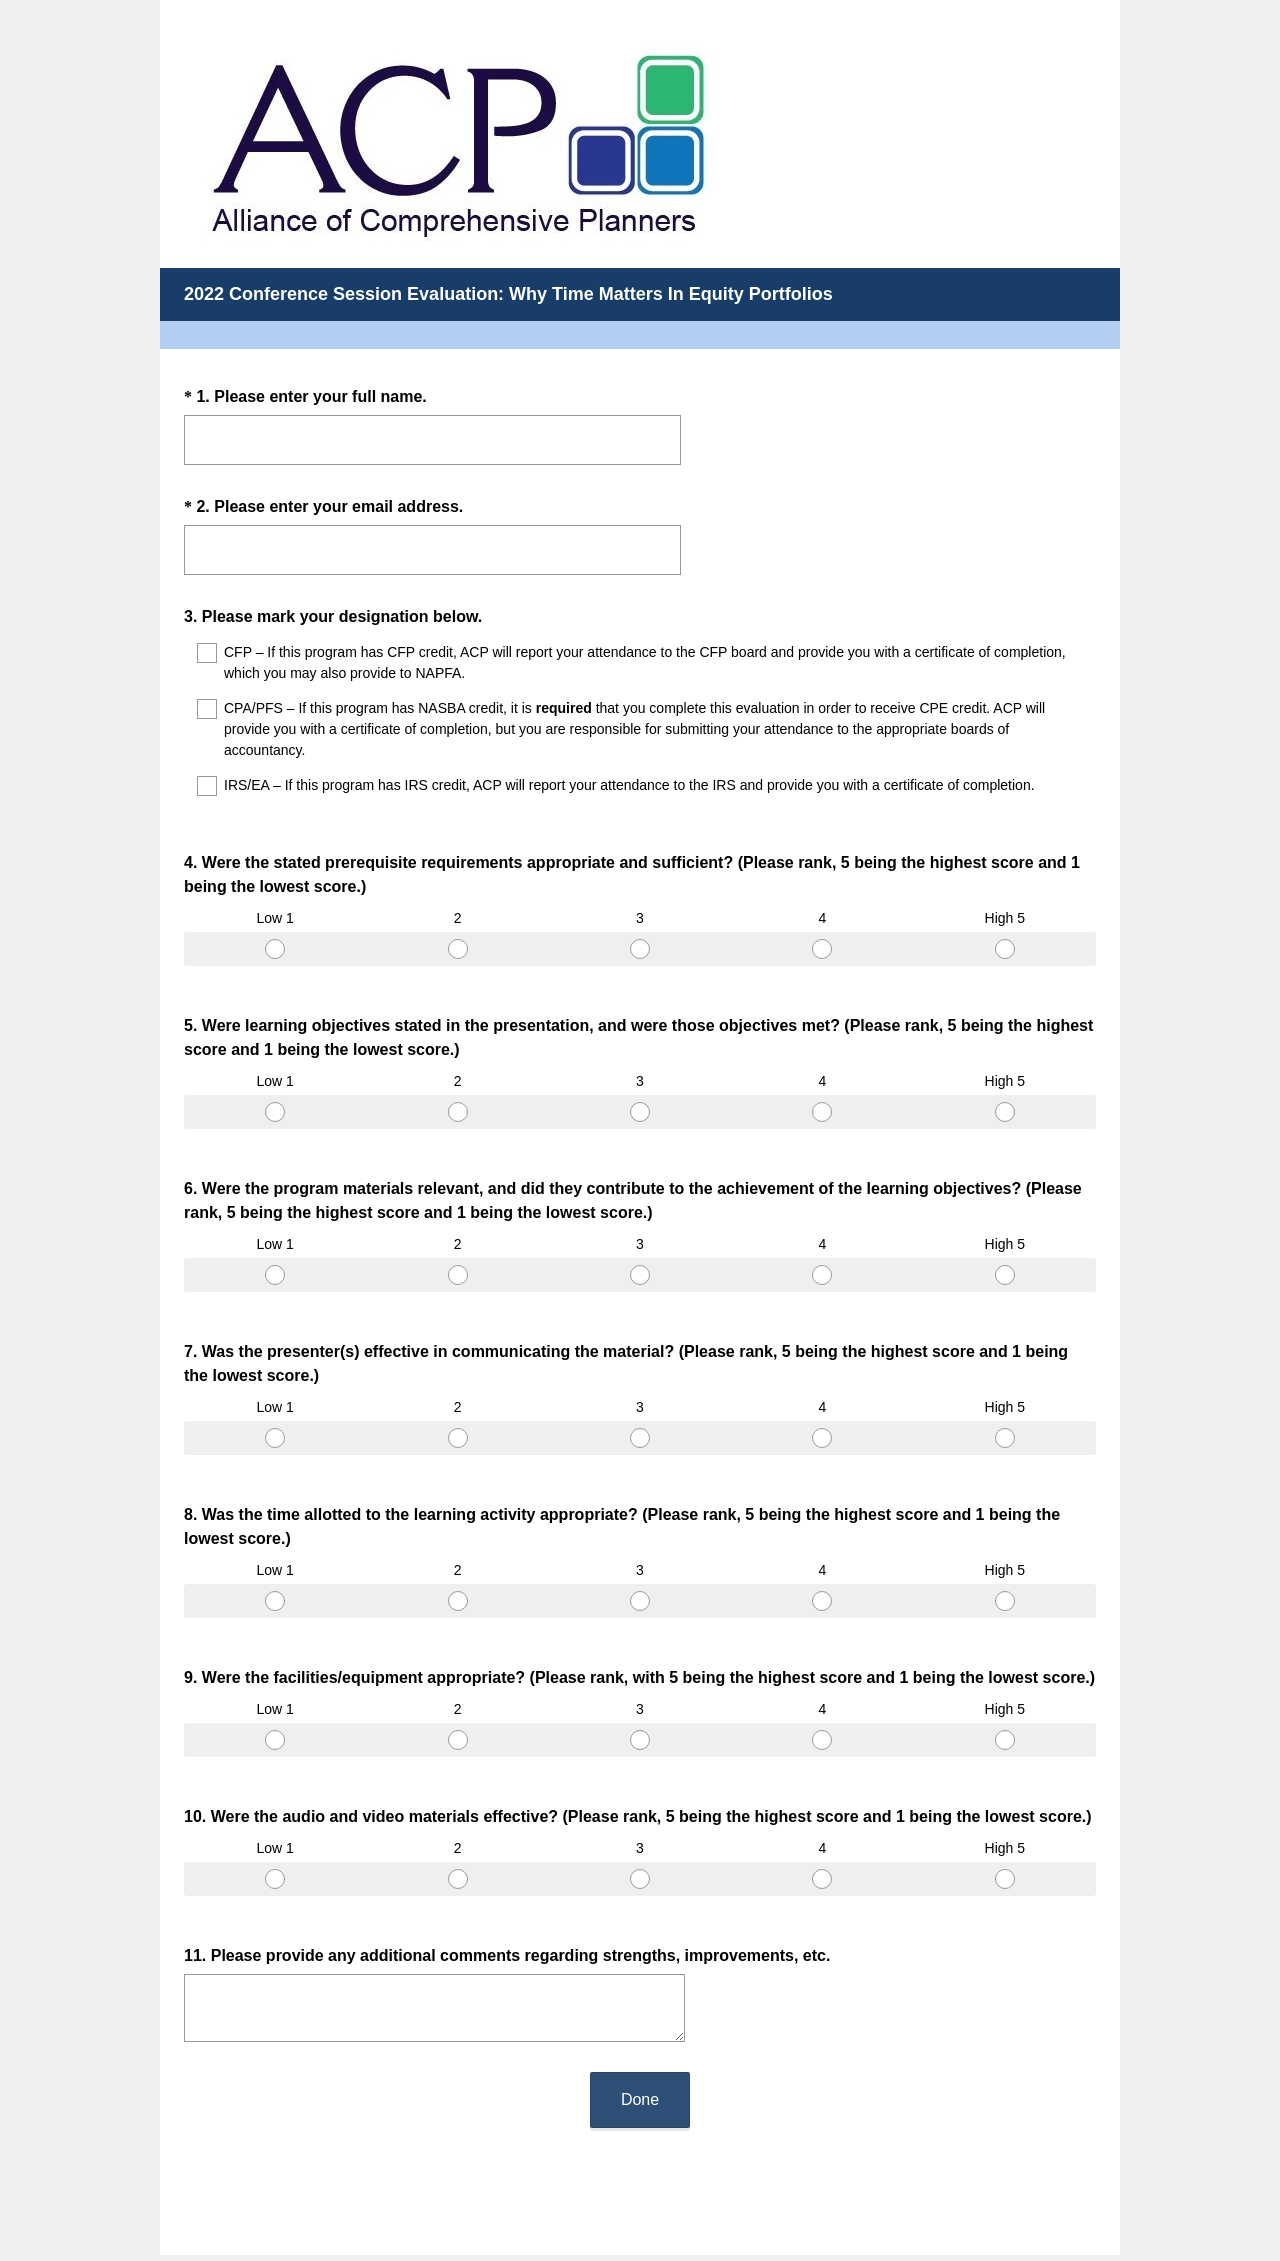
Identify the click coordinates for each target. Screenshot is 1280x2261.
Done (640, 1955)
